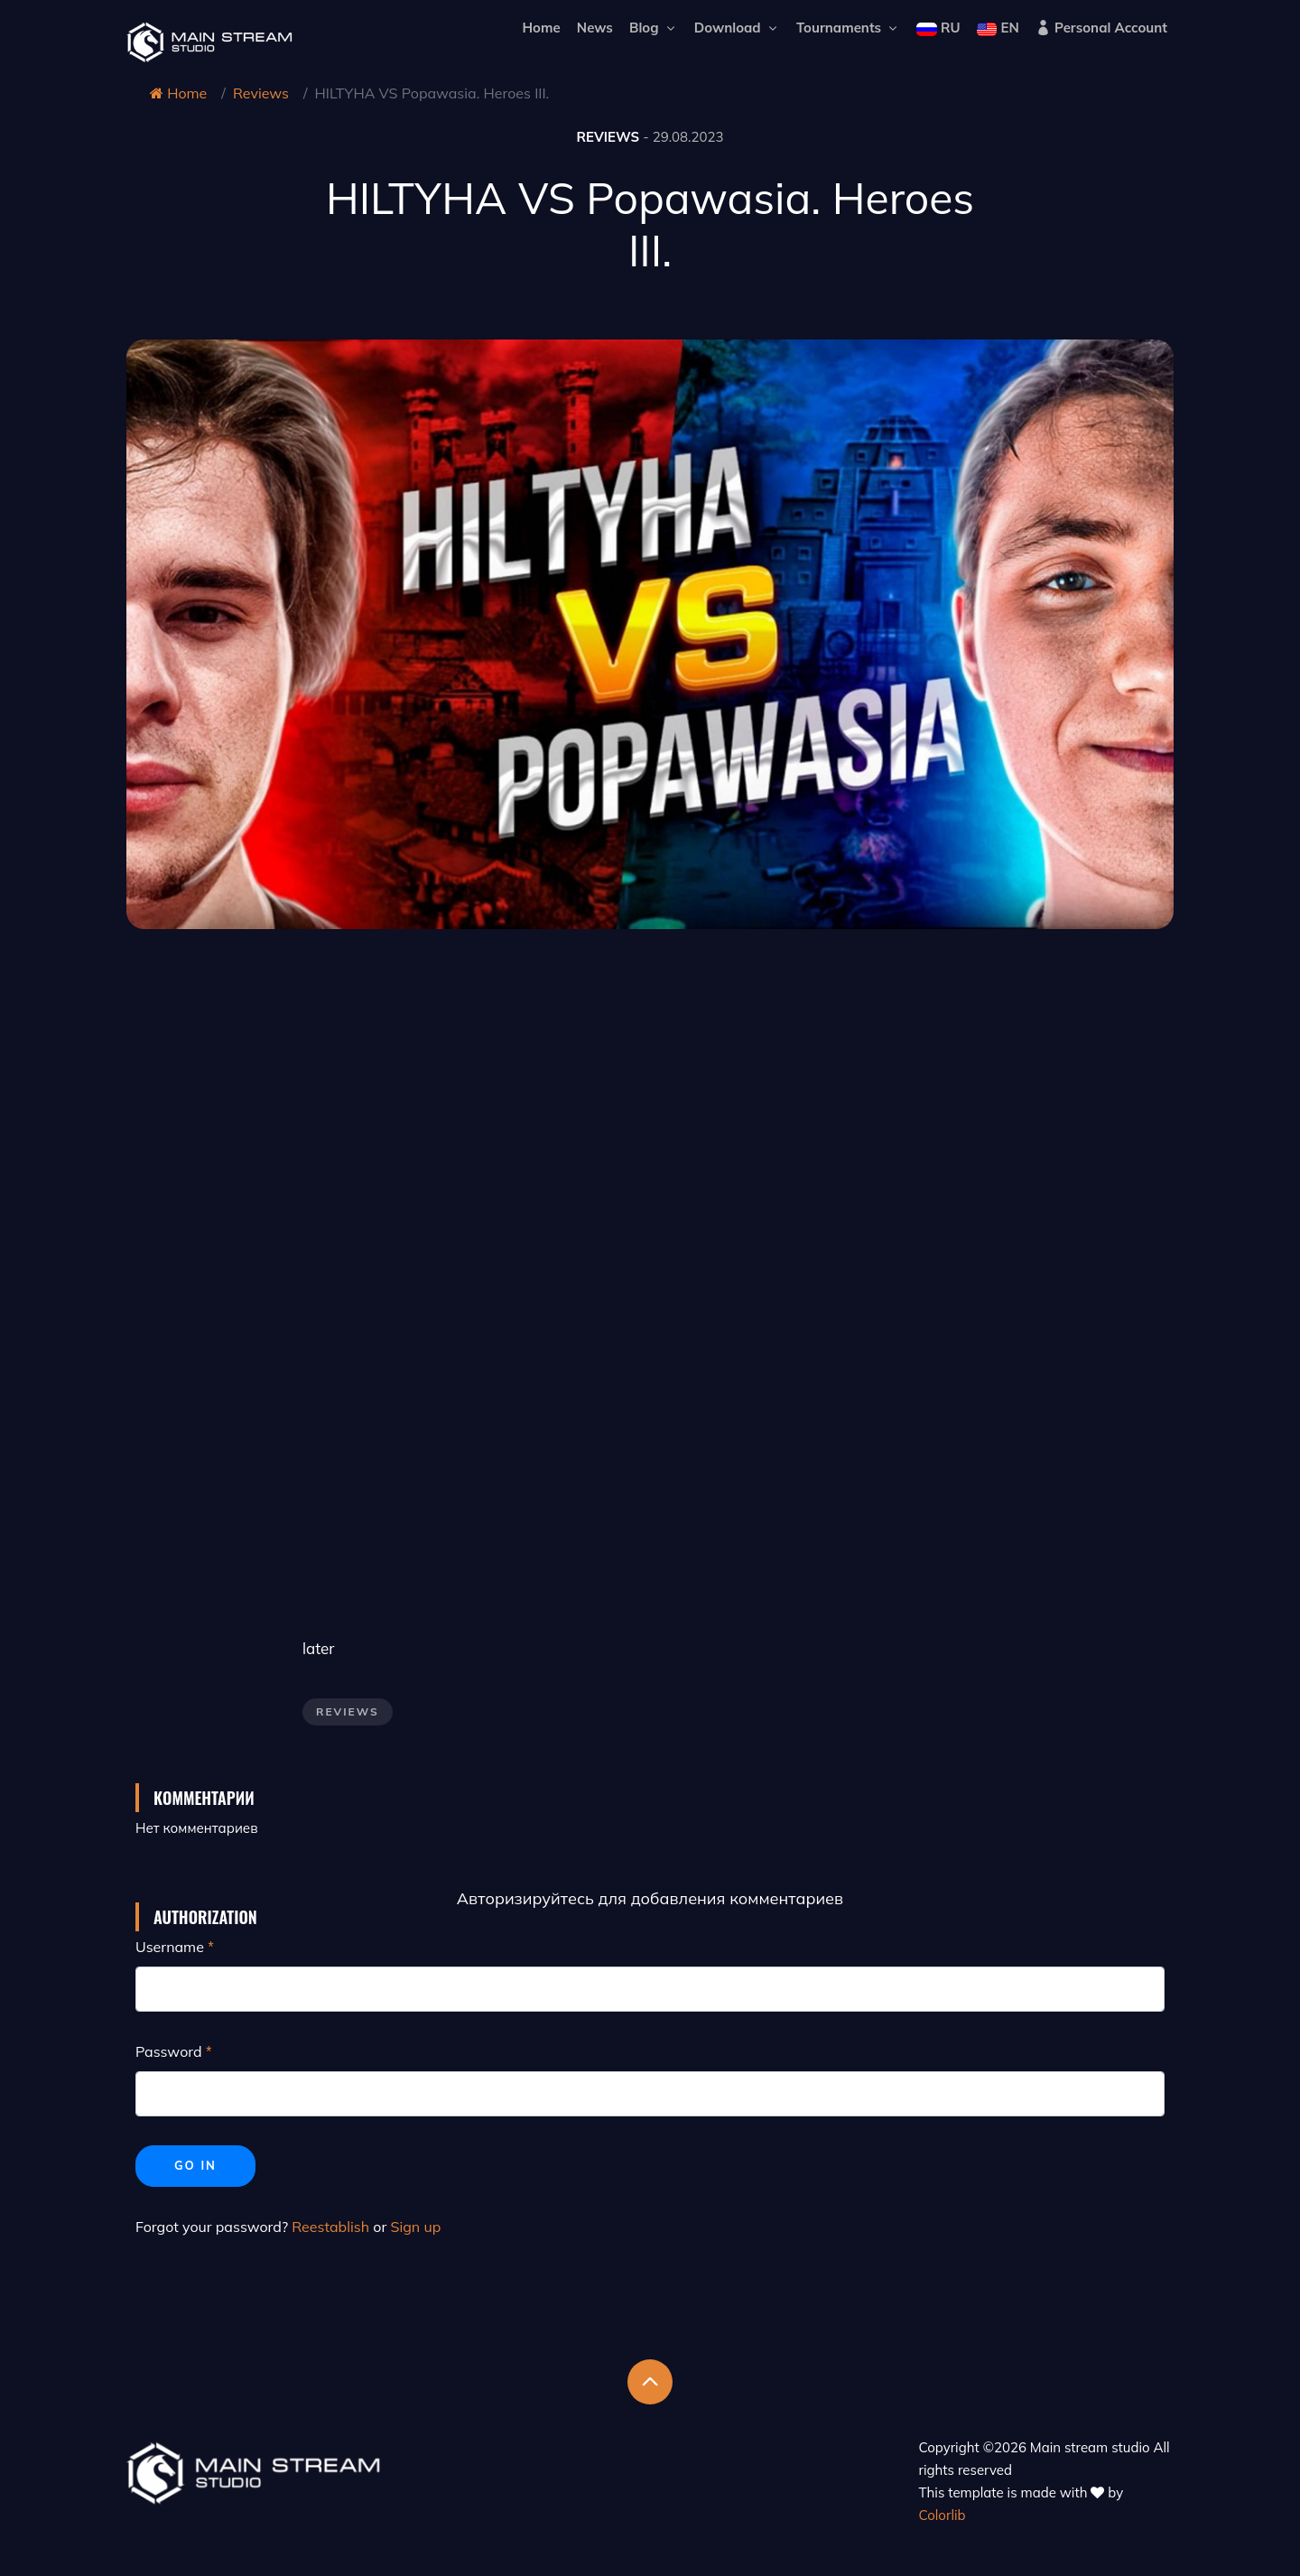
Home (541, 27)
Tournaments (848, 27)
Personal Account (1101, 27)
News (595, 27)
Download (737, 27)
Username (169, 1947)
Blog (653, 27)
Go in (195, 2165)
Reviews (261, 93)
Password (168, 2051)
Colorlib (942, 2515)
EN (998, 27)
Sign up (415, 2227)
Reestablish (330, 2227)
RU (938, 27)
